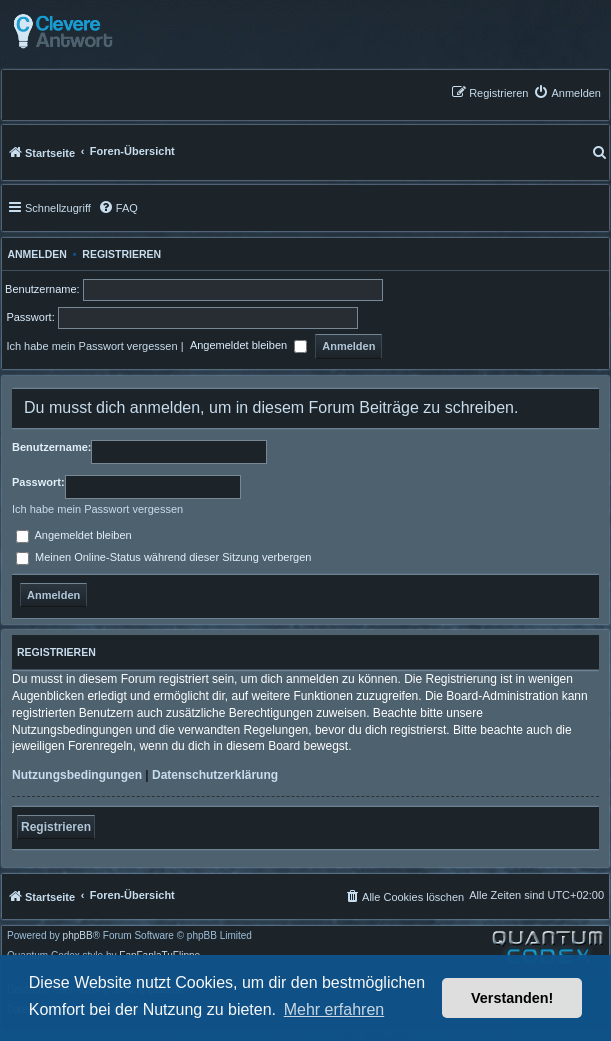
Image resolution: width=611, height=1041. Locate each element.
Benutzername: (51, 447)
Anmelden (34, 254)
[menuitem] (567, 92)
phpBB (78, 936)
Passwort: (38, 482)
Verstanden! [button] (512, 998)
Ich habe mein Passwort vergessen (91, 346)
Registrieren (121, 254)
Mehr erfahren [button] (334, 1009)
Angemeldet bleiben (248, 347)
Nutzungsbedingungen (77, 775)
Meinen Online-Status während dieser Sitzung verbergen (163, 557)
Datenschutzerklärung (215, 775)
